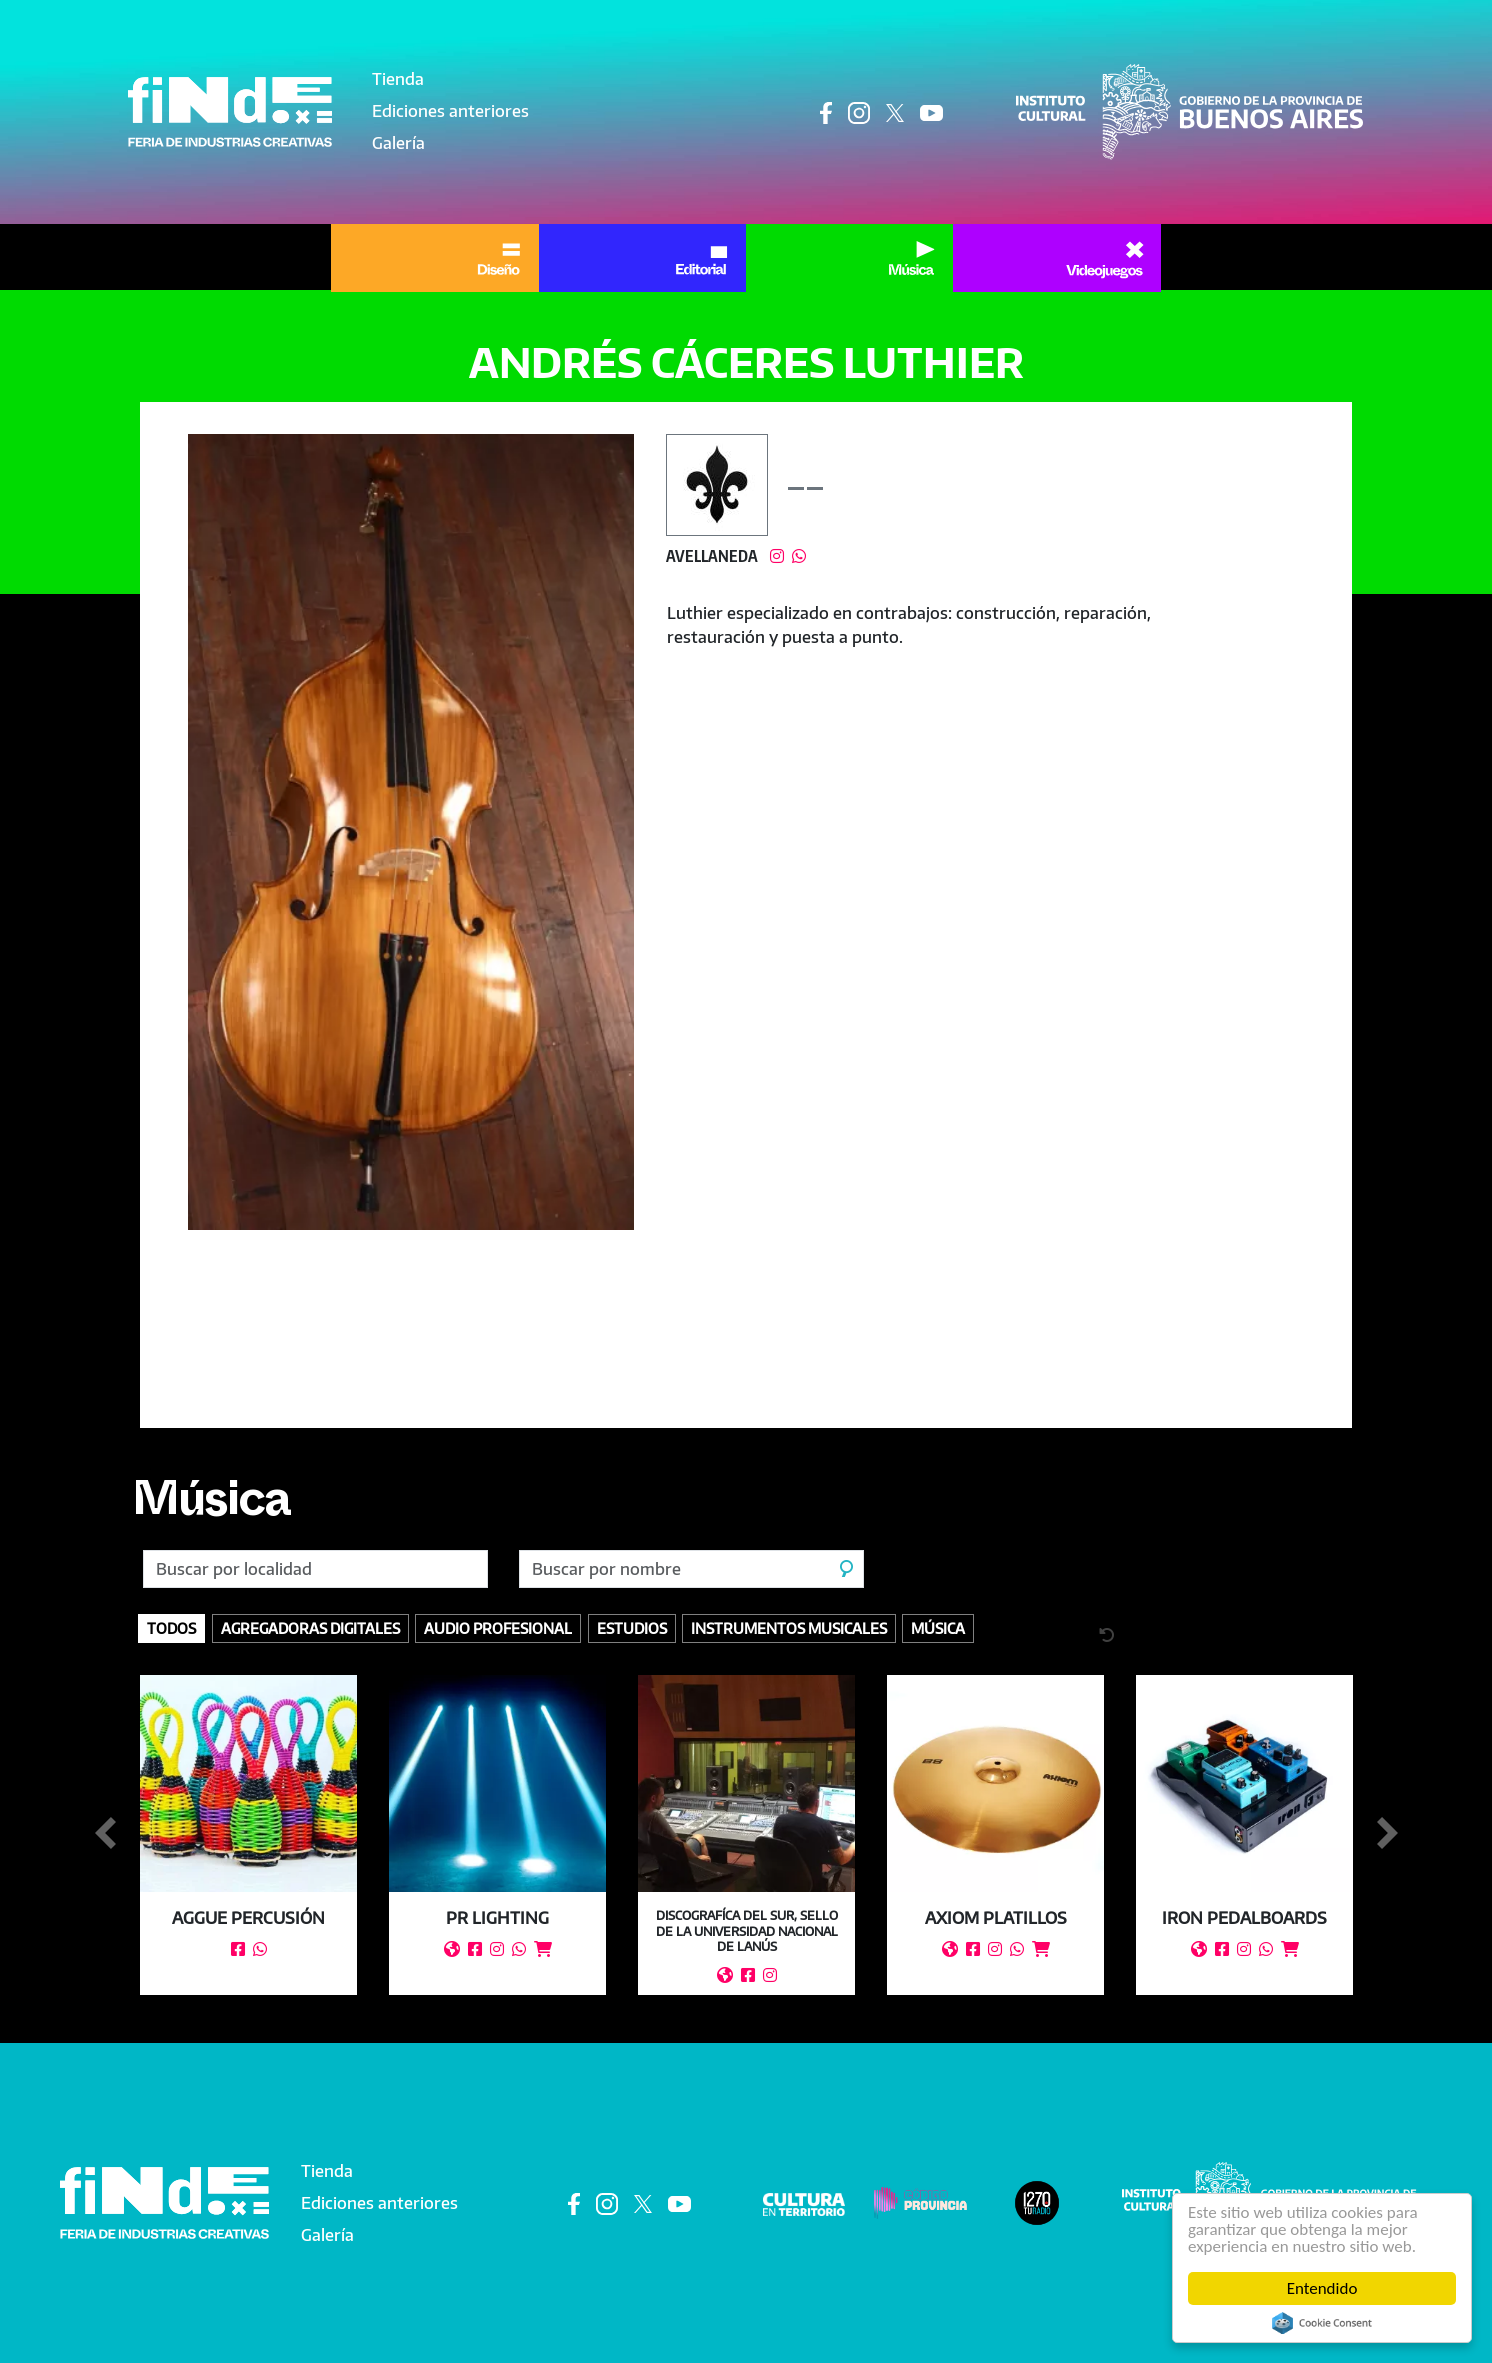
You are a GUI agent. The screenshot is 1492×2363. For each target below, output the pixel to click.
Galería (398, 143)
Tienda (398, 79)
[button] (411, 832)
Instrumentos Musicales (789, 1628)
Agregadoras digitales (310, 1628)
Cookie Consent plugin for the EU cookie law (1322, 2323)
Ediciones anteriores (450, 111)
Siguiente (1387, 1834)
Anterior (105, 1834)
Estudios (632, 1628)
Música (211, 1507)
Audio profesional (498, 1628)
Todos (171, 1628)
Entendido (1322, 2288)
